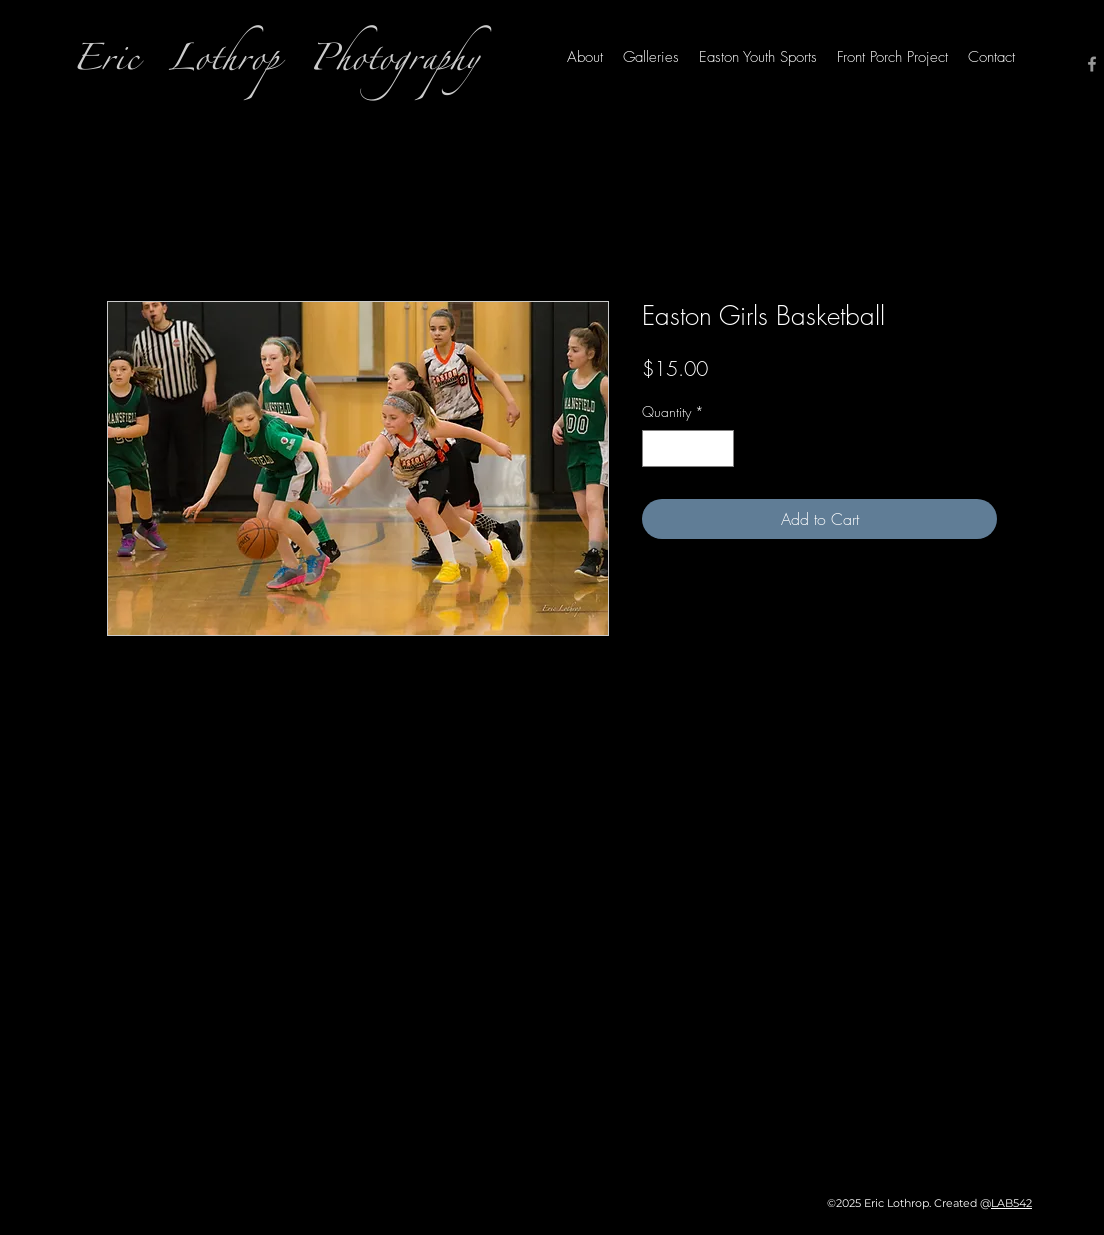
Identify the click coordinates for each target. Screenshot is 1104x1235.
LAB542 (1011, 1203)
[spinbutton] (688, 448)
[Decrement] (657, 448)
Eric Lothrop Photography (275, 64)
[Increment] (718, 448)
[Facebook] (1092, 64)
